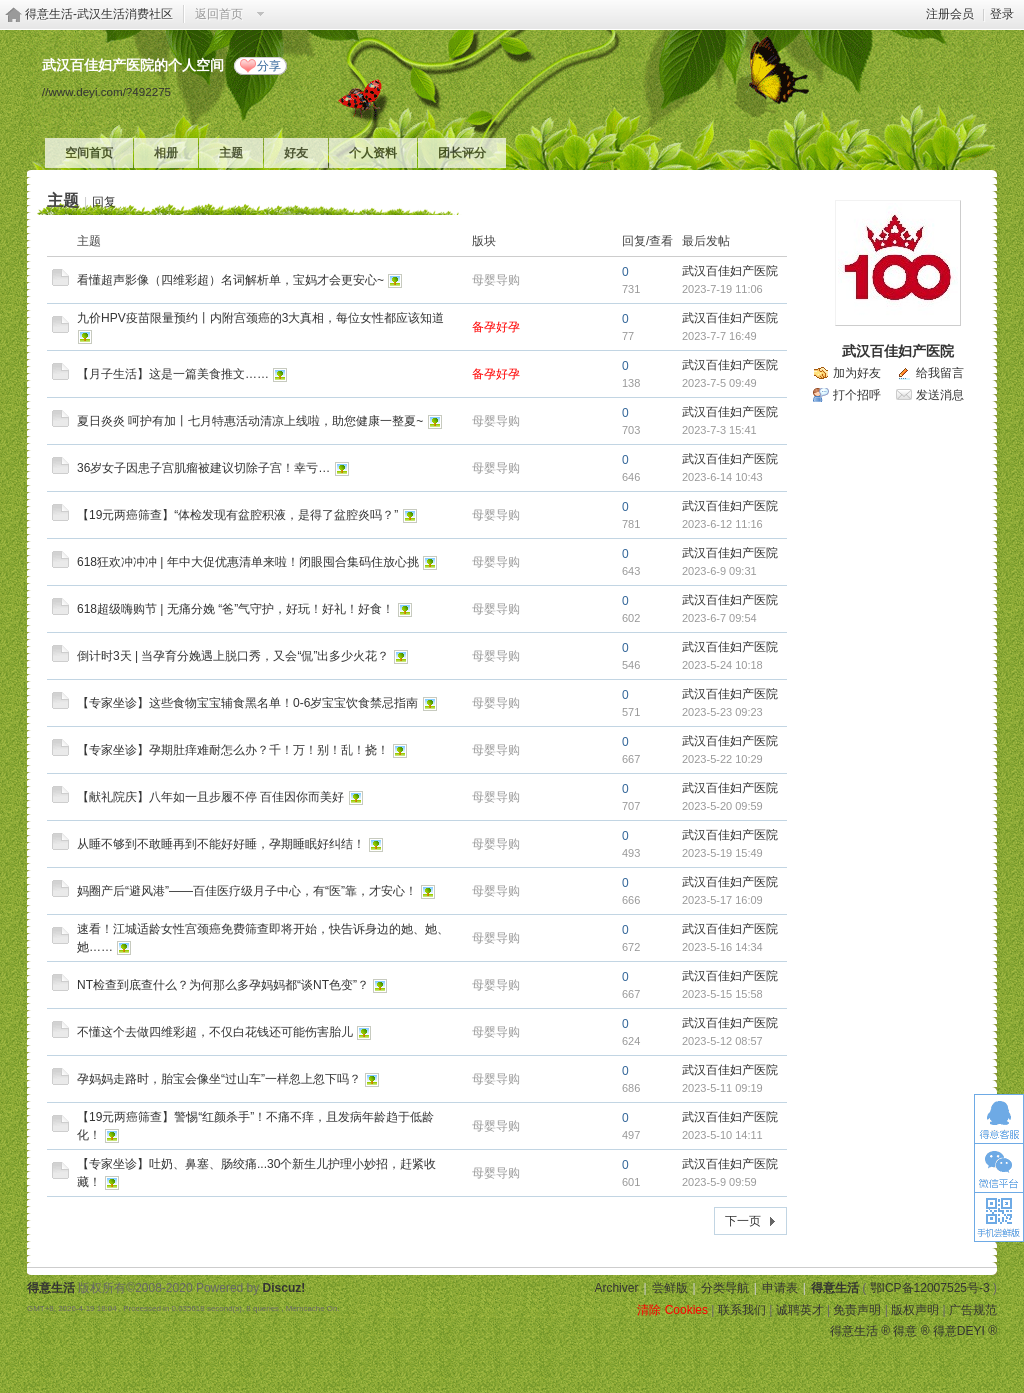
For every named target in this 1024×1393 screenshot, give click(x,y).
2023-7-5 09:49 (719, 383)
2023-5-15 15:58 (722, 994)
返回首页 (219, 14)
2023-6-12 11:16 (722, 524)
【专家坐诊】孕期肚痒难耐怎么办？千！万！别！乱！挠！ (233, 750)
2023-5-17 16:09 (722, 900)
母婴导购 (496, 280)
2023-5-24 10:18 (722, 665)
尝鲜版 (670, 1288)
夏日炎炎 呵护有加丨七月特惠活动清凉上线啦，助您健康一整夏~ (250, 421)
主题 (231, 153)
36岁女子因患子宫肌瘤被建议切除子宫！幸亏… (203, 468)
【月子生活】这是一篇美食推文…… (173, 374)
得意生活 (835, 1288)
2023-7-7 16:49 (719, 336)
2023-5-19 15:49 (722, 853)
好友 (296, 153)
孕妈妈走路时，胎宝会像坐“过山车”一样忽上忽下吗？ (219, 1079)
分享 (269, 66)
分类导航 (725, 1288)
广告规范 (973, 1310)
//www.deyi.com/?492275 (106, 91)
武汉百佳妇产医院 (730, 271)
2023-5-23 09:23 (722, 712)
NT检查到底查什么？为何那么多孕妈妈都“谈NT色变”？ (223, 985)
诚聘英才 (800, 1310)
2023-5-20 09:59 (722, 806)
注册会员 (950, 14)
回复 (104, 202)
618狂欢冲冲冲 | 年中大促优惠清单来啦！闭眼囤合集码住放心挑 (248, 562)
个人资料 (373, 153)
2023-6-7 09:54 (719, 618)
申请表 (780, 1288)
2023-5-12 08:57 (722, 1041)
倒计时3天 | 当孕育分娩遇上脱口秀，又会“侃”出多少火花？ (233, 656)
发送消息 (940, 395)
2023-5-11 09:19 (722, 1088)
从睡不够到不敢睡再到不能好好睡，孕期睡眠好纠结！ (221, 844)
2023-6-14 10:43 (722, 477)
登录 (1002, 14)
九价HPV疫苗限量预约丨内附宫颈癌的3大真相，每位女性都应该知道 (260, 318)
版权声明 (915, 1310)
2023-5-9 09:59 (719, 1182)
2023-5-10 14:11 (722, 1135)
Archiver (616, 1288)
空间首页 (89, 153)
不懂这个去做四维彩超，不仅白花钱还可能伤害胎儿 (215, 1032)
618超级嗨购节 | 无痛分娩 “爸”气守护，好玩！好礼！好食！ (235, 609)
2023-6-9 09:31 (719, 571)
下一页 (743, 1221)
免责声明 (857, 1310)
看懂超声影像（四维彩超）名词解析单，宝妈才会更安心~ (230, 280)
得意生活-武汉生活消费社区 (99, 14)
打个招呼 (857, 395)
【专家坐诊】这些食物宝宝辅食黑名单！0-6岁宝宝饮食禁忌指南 (247, 703)
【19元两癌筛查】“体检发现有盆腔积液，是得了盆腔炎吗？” (237, 515)
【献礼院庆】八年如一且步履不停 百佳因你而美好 (210, 797)
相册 (166, 153)
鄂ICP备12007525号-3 (930, 1288)
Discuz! (284, 1288)
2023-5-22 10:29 (722, 759)
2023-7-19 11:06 (722, 289)
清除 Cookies (672, 1310)
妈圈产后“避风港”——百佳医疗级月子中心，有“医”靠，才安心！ (247, 891)
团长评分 (462, 153)
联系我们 (742, 1310)
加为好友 (857, 373)
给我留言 (940, 373)
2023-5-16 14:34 (722, 947)
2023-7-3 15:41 (719, 430)
